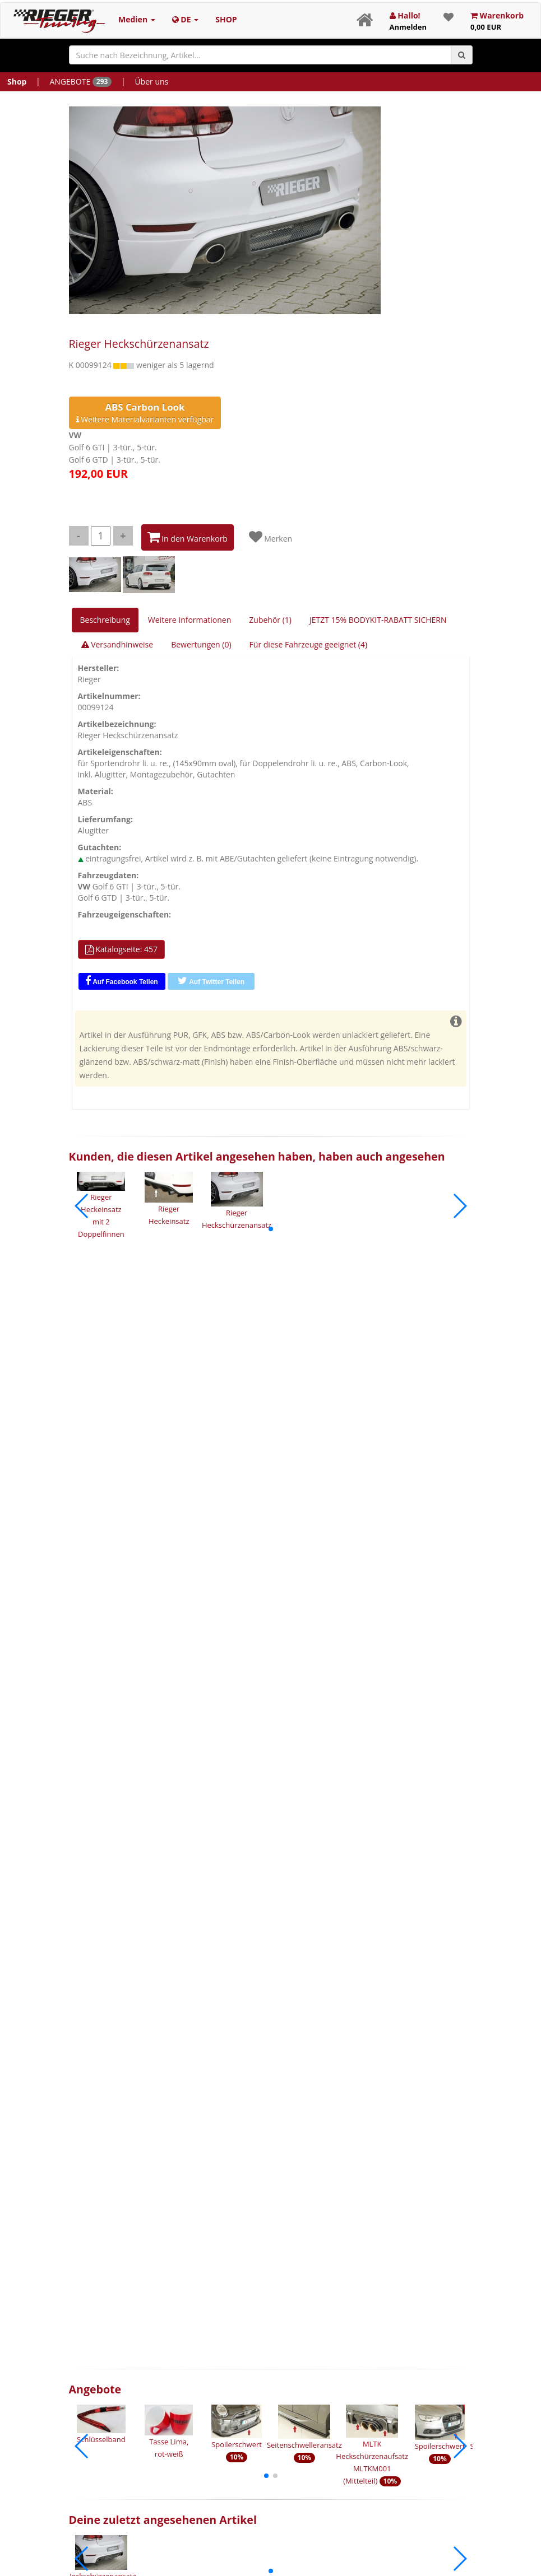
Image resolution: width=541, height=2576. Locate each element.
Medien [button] (136, 19)
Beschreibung (105, 619)
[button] (271, 1229)
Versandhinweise (117, 644)
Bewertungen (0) (201, 644)
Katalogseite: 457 (121, 949)
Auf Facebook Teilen (121, 981)
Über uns (151, 81)
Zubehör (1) (270, 619)
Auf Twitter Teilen (211, 981)
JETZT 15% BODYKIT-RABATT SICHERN (378, 619)
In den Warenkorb (187, 537)
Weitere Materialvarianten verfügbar (145, 412)
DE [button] (185, 19)
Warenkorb (497, 21)
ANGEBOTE (80, 81)
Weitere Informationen (189, 619)
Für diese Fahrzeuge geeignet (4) (308, 644)
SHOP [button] (226, 19)
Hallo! (408, 21)
